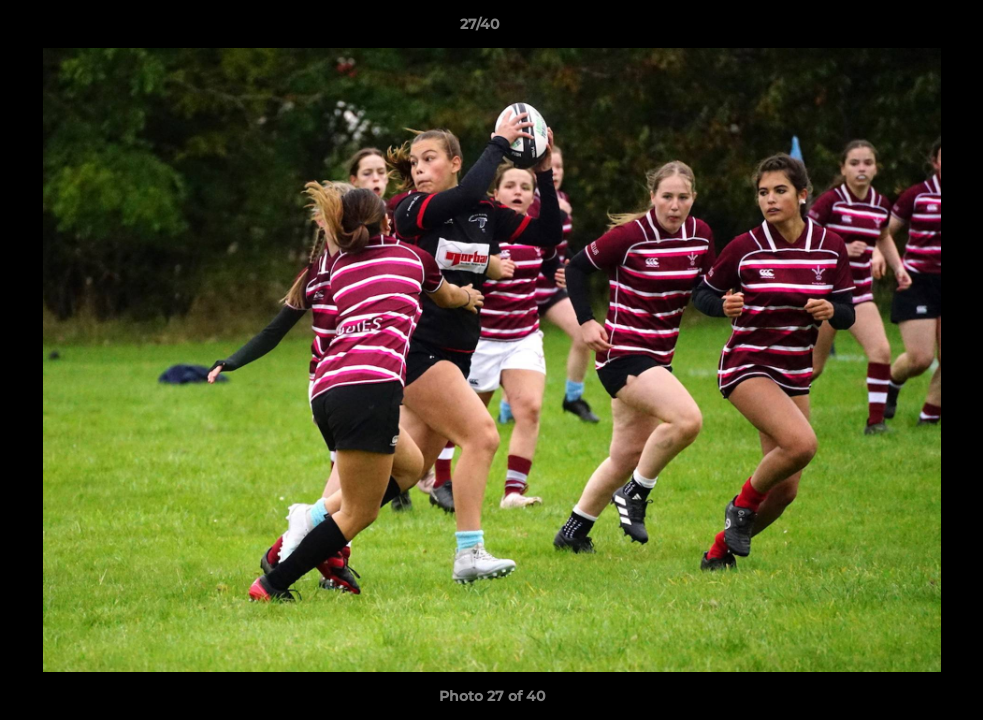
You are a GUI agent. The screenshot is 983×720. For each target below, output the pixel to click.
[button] (899, 29)
